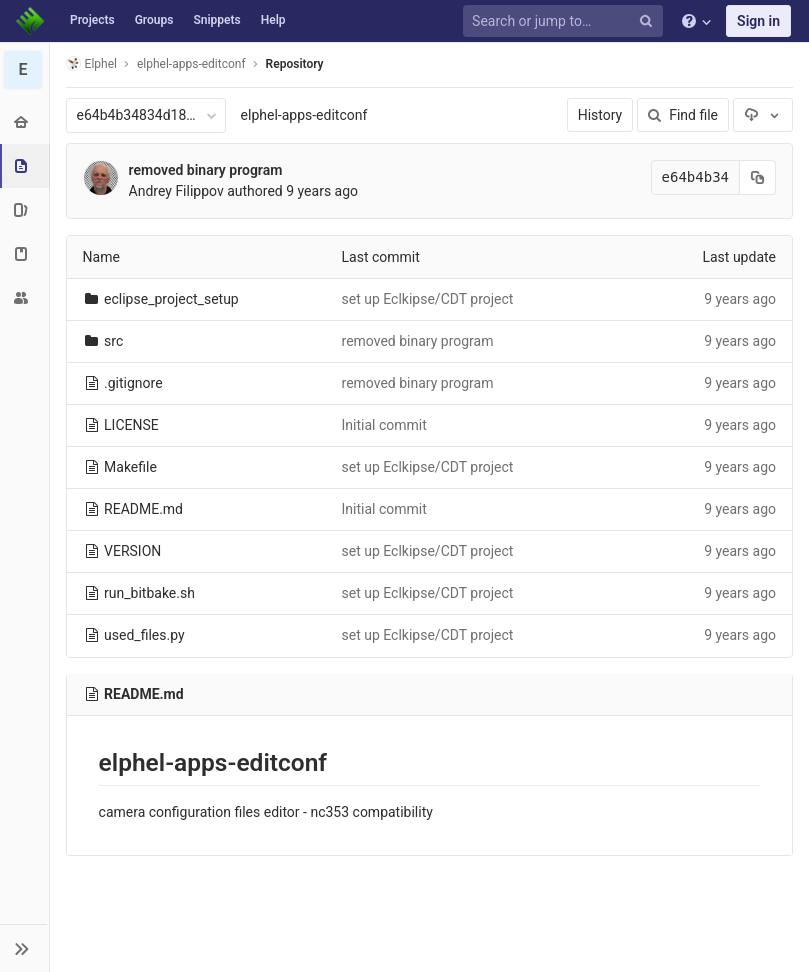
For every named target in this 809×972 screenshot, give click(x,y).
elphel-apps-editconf (304, 115)
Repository (295, 64)
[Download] (763, 115)
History (600, 115)
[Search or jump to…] (566, 21)
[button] (24, 948)
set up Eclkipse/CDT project (428, 299)
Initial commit (384, 425)
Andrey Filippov (176, 191)
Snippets (216, 20)
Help (273, 20)
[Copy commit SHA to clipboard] (758, 177)
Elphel (91, 63)
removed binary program (206, 170)
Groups (154, 20)
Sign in (758, 21)
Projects (92, 20)
